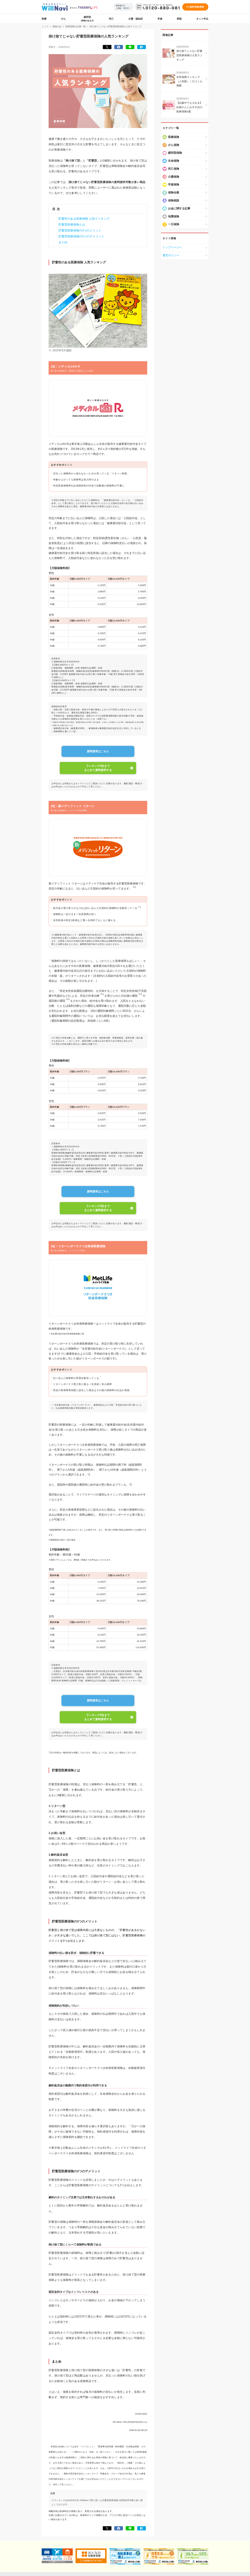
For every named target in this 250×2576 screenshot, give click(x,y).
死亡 (111, 18)
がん (63, 18)
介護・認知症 (135, 18)
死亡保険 (170, 169)
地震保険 (170, 216)
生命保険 (170, 161)
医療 (44, 18)
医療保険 (170, 137)
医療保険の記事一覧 (75, 26)
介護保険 (170, 177)
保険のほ (56, 26)
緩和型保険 (172, 153)
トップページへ (172, 247)
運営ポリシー (170, 255)
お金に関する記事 (176, 208)
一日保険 (170, 224)
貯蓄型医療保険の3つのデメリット (81, 236)
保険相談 (170, 200)
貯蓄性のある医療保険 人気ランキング (84, 218)
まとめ (63, 242)
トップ (45, 26)
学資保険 (170, 185)
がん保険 (170, 145)
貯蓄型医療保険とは (72, 224)
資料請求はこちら (98, 751)
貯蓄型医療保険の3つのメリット (80, 230)
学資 (159, 18)
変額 (179, 18)
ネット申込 (202, 18)
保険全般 (170, 193)
